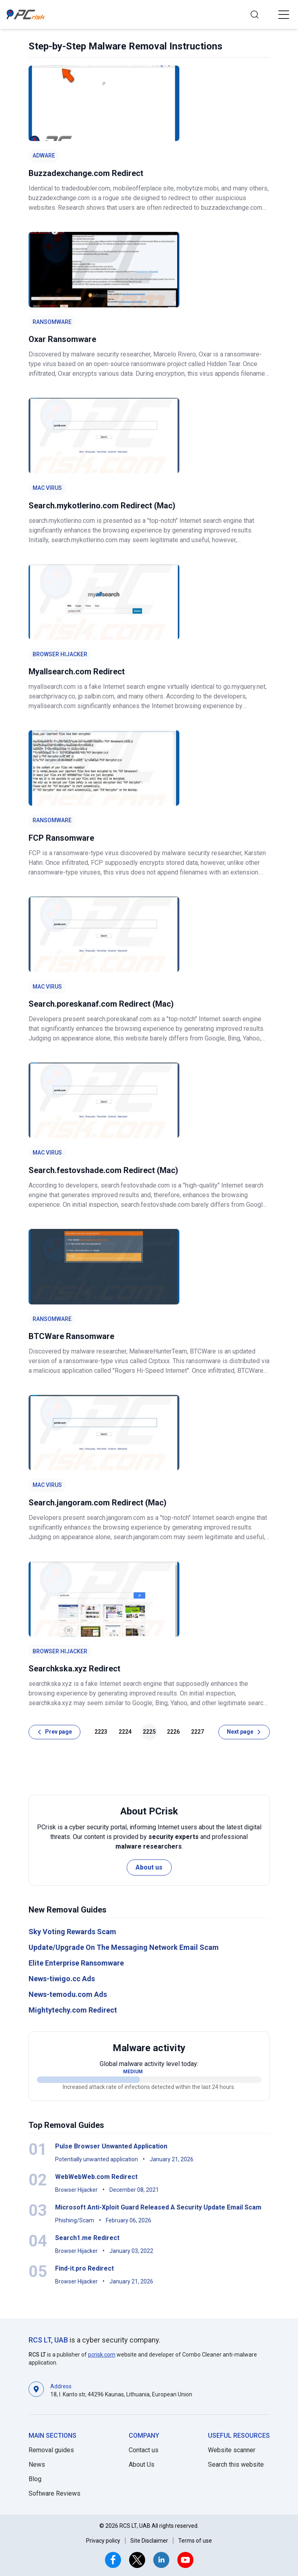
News (37, 2464)
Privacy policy (103, 2540)
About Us (141, 2464)
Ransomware (52, 322)
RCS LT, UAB (48, 2340)
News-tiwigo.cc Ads (62, 1978)
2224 (125, 1731)
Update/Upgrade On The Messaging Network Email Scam (124, 1947)
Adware (44, 155)
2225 (149, 1731)
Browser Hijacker (60, 654)
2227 (197, 1731)
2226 (173, 1731)
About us (149, 1867)
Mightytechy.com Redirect (73, 2010)
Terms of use (195, 2540)
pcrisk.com (101, 2354)
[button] (283, 14)
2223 (101, 1731)
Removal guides (51, 2450)
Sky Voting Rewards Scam (72, 1931)
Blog (35, 2479)
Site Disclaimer (149, 2540)
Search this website (236, 2464)
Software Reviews (54, 2493)
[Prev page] (54, 1732)
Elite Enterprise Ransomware (76, 1963)
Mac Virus (47, 488)
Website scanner (231, 2450)
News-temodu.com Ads (68, 1994)
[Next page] (244, 1732)
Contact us (143, 2450)
